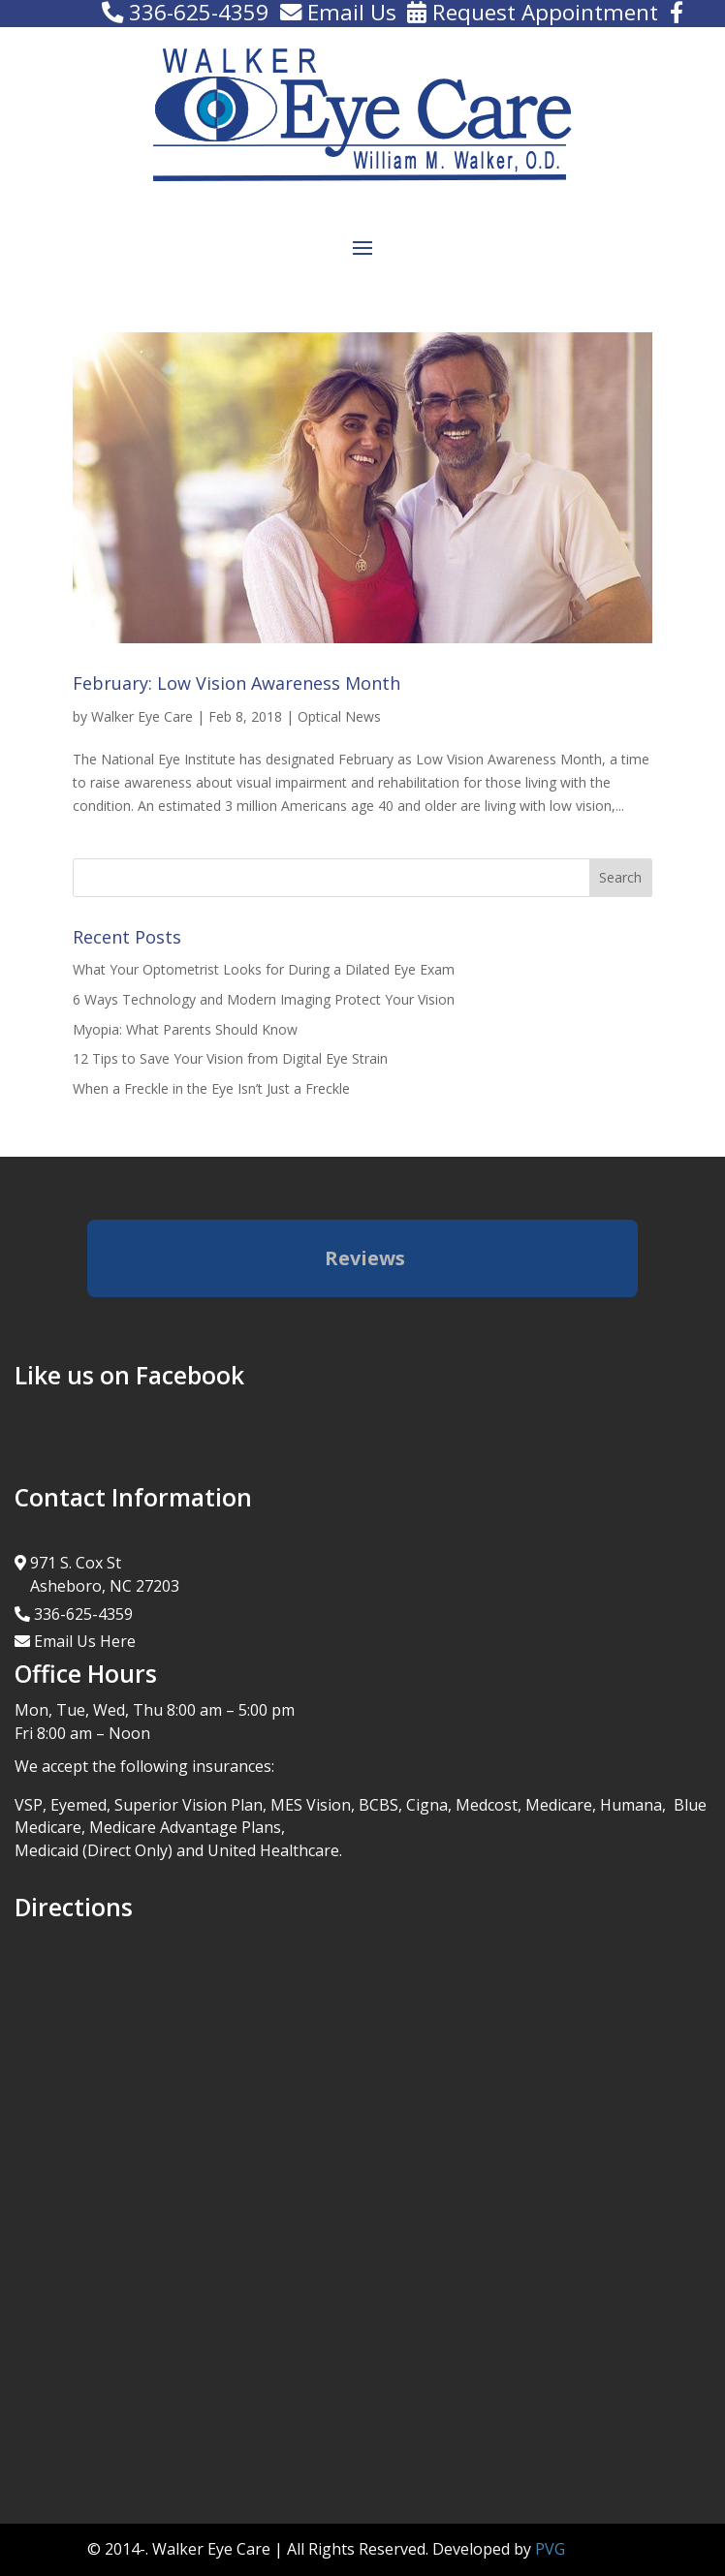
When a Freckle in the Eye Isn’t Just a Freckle (211, 1088)
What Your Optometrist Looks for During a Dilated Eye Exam (264, 969)
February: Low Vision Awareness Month (236, 683)
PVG (550, 2549)
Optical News (339, 716)
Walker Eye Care (142, 716)
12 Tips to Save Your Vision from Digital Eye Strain (230, 1058)
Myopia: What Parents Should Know (185, 1029)
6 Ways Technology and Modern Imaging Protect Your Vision (264, 999)
